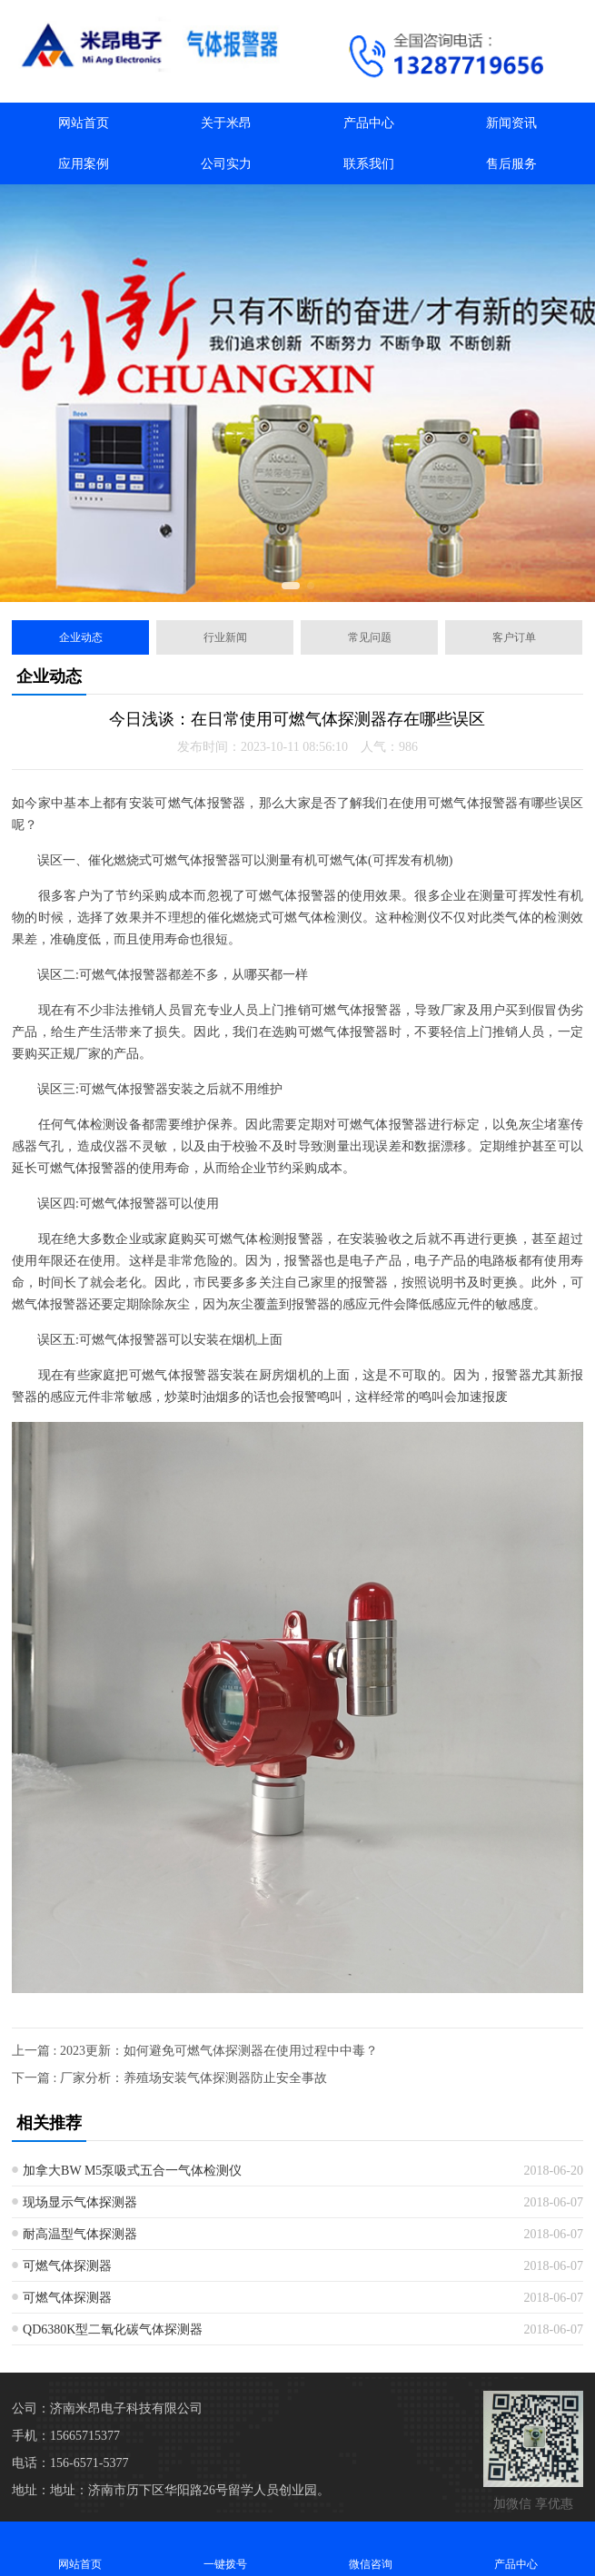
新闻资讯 (511, 123)
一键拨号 (225, 2548)
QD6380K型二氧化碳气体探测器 (113, 2329)
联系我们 (368, 164)
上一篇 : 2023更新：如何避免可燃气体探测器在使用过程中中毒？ (195, 2051)
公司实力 (226, 164)
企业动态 (81, 637)
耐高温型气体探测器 (80, 2234)
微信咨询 (370, 2548)
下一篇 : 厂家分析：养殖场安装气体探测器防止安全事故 (169, 2078)
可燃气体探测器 (67, 2266)
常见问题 (370, 637)
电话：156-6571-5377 (70, 2463)
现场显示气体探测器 (80, 2202)
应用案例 (83, 164)
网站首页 (83, 123)
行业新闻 (225, 637)
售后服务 (511, 164)
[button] (291, 585)
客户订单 (514, 637)
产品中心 (368, 123)
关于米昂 (226, 123)
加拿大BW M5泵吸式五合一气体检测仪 (132, 2170)
